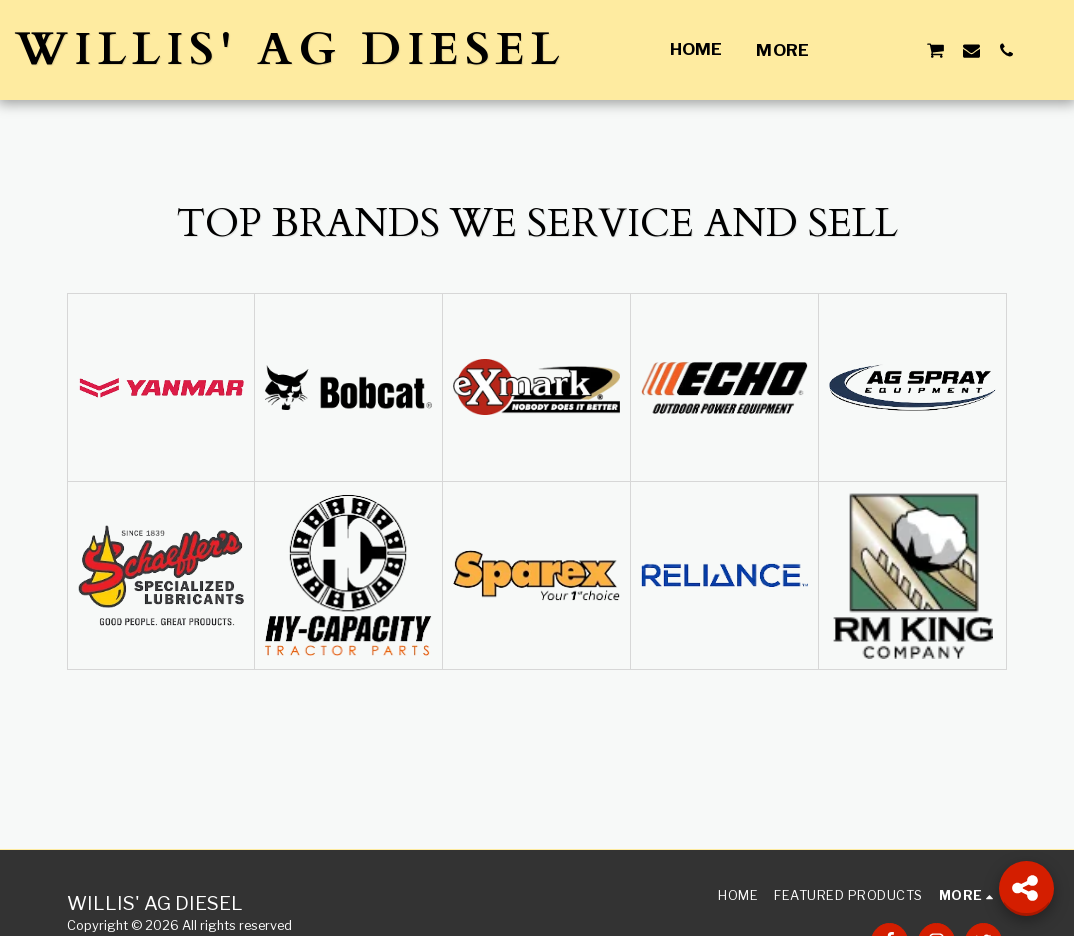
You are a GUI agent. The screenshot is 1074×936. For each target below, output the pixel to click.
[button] (864, 50)
